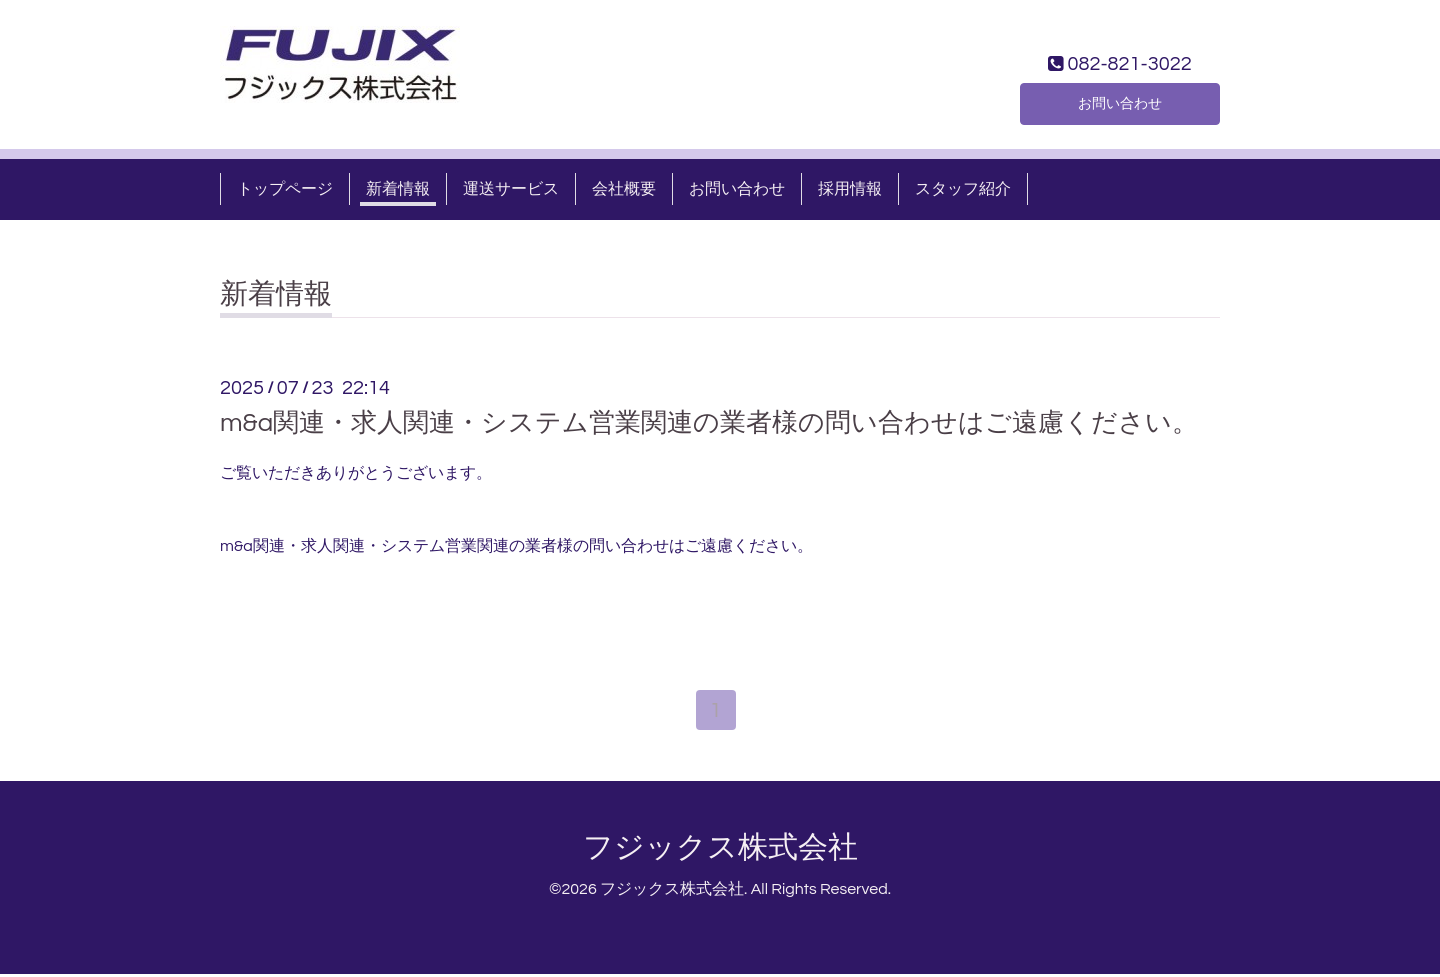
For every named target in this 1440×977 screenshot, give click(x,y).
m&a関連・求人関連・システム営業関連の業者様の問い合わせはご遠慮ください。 (709, 423)
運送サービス (511, 189)
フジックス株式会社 (720, 850)
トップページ (285, 189)
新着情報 (398, 189)
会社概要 (624, 189)
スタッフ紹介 (963, 189)
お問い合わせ (1120, 101)
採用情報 (850, 189)
